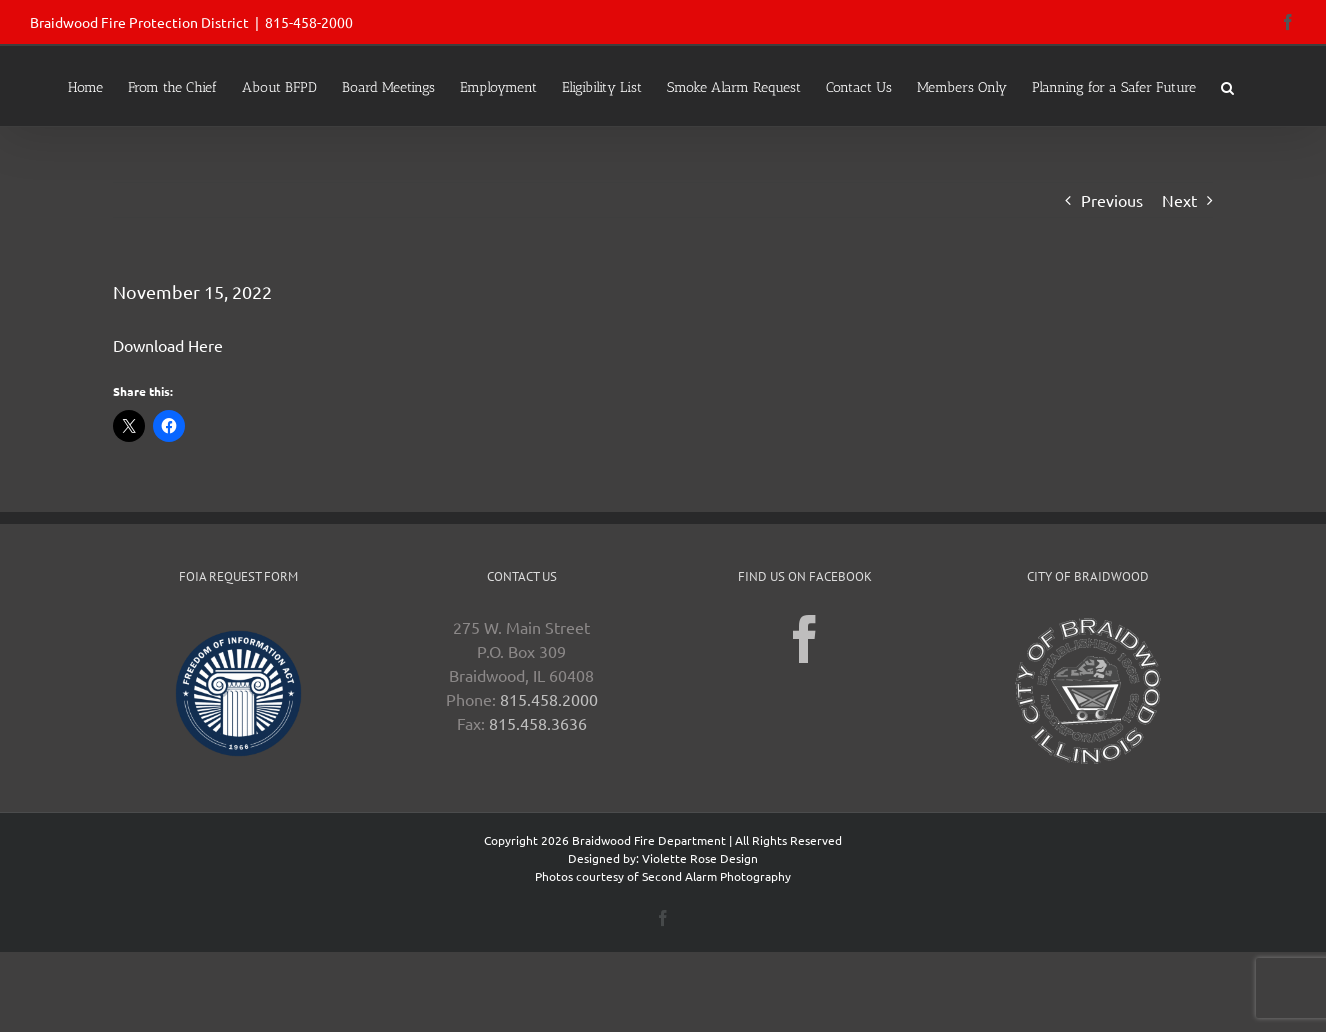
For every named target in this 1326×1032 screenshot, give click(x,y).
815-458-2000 (309, 22)
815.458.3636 (538, 723)
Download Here (168, 345)
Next (1179, 200)
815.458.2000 (549, 699)
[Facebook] (805, 639)
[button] (1227, 86)
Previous (1112, 200)
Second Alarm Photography (716, 876)
